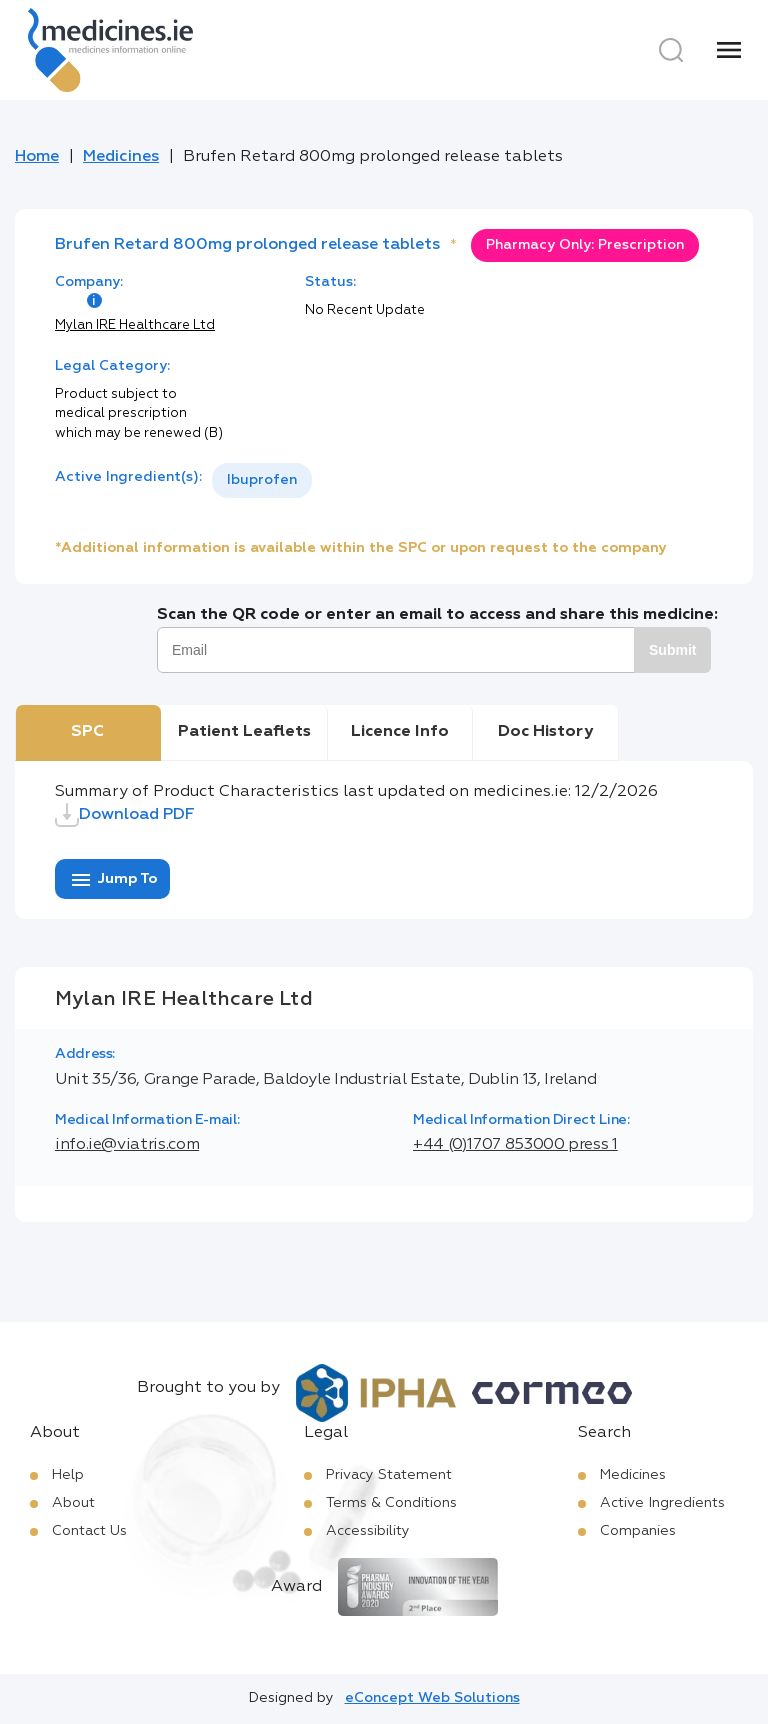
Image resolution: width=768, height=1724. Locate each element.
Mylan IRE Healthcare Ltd (135, 325)
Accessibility (368, 1531)
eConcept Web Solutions (432, 1698)
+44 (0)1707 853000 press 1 (515, 1145)
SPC (87, 732)
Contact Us (89, 1531)
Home (37, 157)
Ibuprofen (262, 480)
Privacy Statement (389, 1475)
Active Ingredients (662, 1503)
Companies (638, 1531)
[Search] (671, 50)
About (73, 1503)
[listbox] (262, 480)
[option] (262, 480)
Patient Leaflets (244, 732)
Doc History (545, 732)
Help (68, 1475)
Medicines (121, 157)
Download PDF (125, 815)
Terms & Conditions (391, 1503)
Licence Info (400, 732)
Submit (672, 650)
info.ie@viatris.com (127, 1145)
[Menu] (729, 50)
